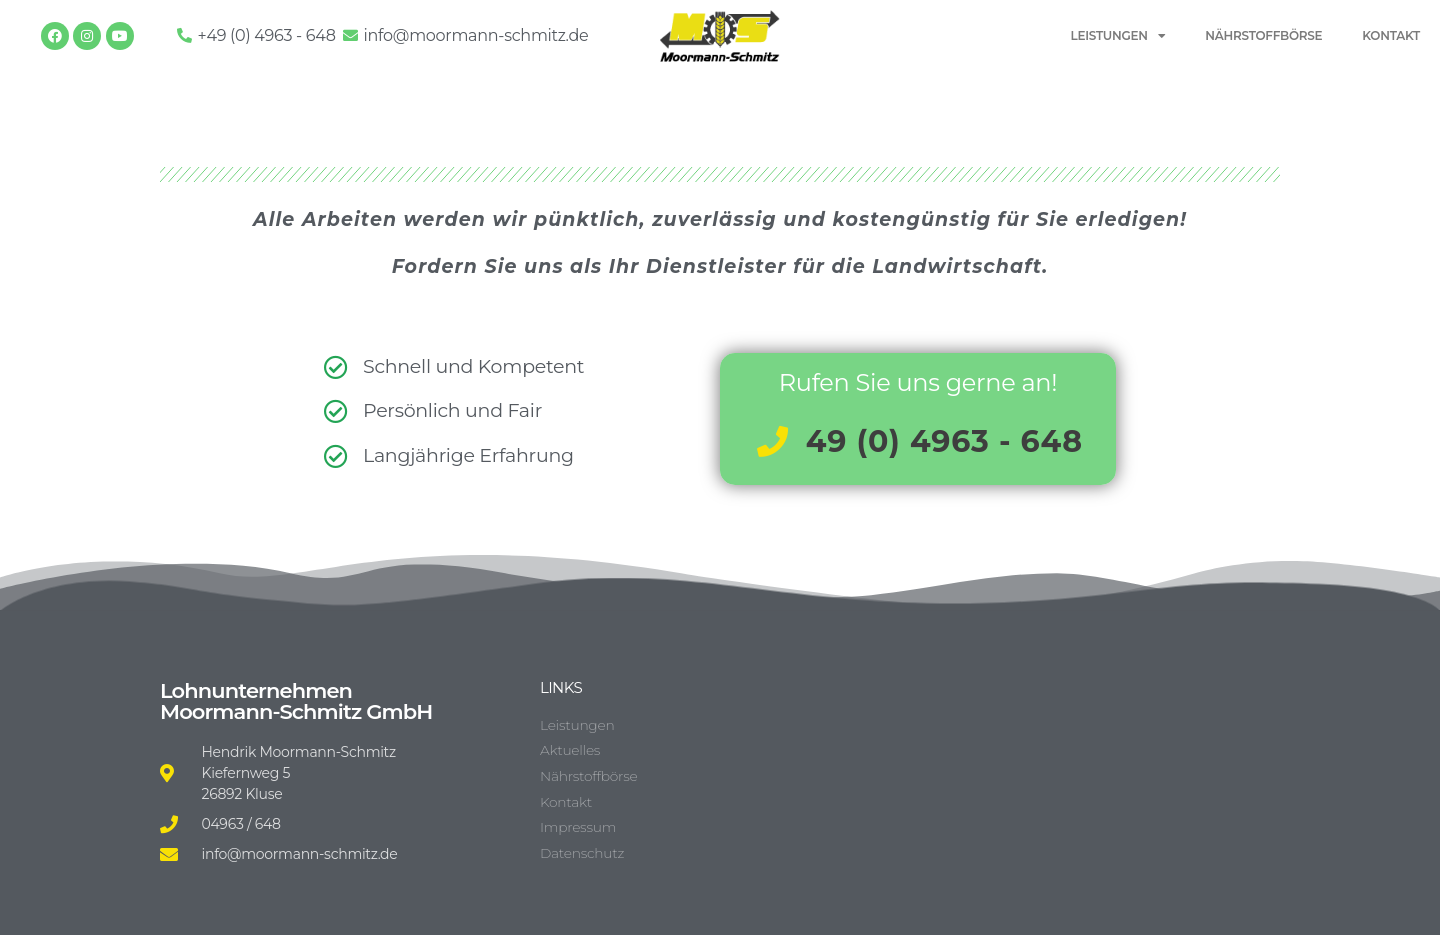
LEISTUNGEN (1118, 36)
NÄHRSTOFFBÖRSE (1263, 35)
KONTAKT (1391, 35)
